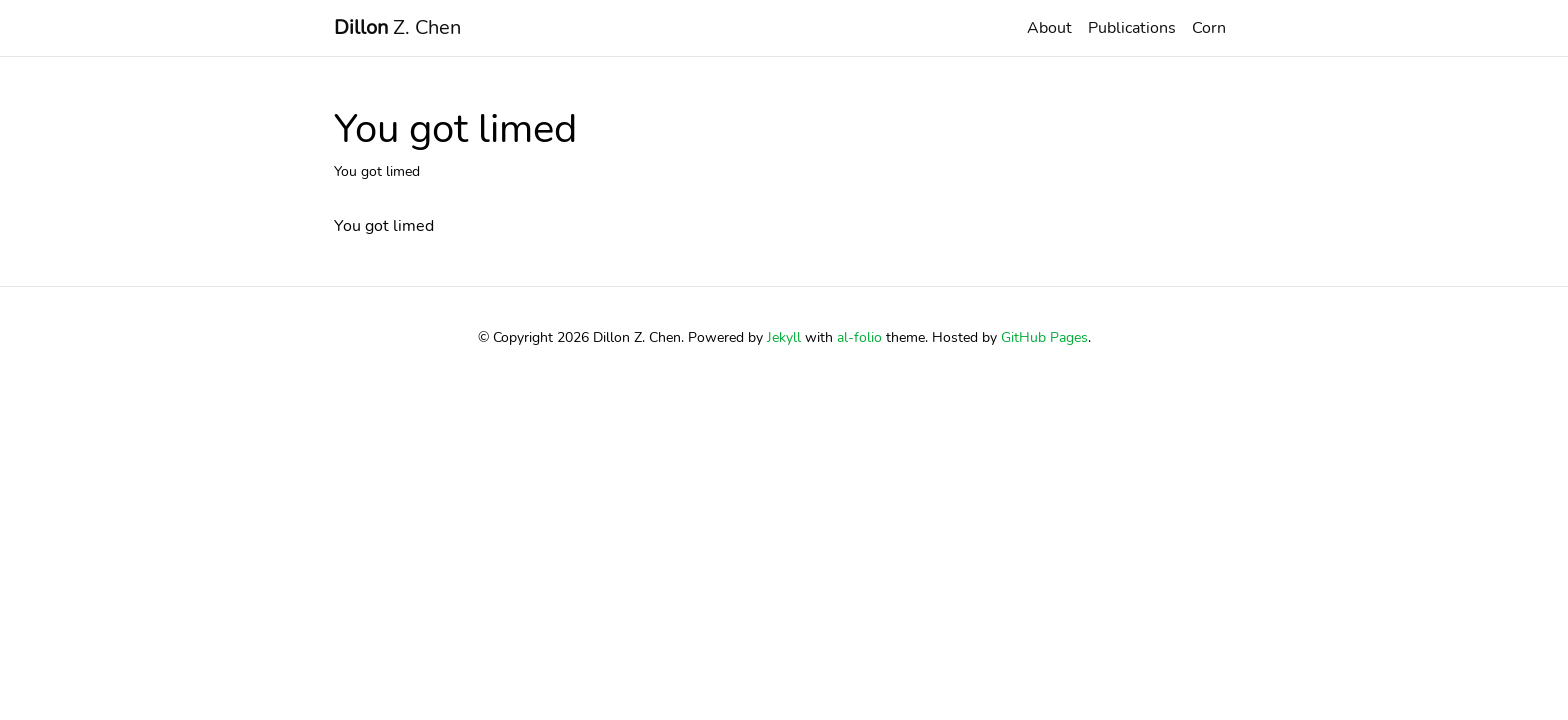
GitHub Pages (1044, 337)
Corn (1209, 28)
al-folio (859, 337)
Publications (1132, 28)
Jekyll (784, 337)
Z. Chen (397, 27)
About (1049, 28)
